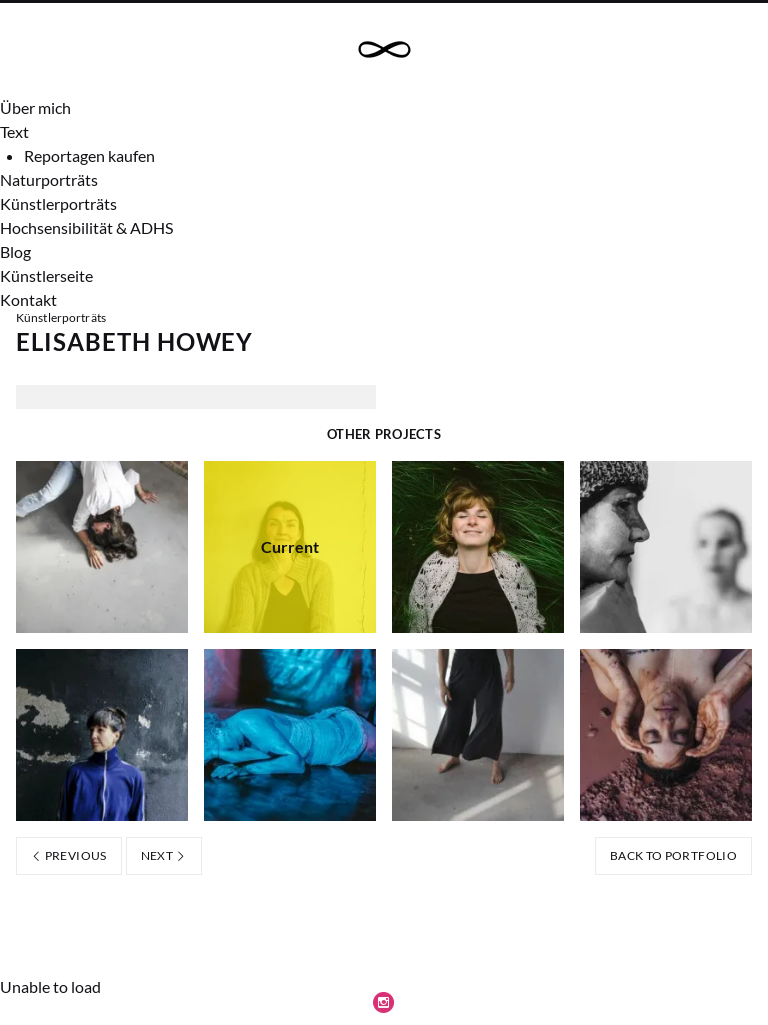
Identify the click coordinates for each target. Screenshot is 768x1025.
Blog (15, 251)
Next (164, 855)
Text (14, 131)
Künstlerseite (46, 275)
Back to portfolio (673, 855)
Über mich (35, 107)
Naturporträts (49, 179)
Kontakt (28, 299)
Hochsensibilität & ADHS (86, 227)
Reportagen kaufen (89, 155)
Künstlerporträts (58, 203)
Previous (69, 855)
